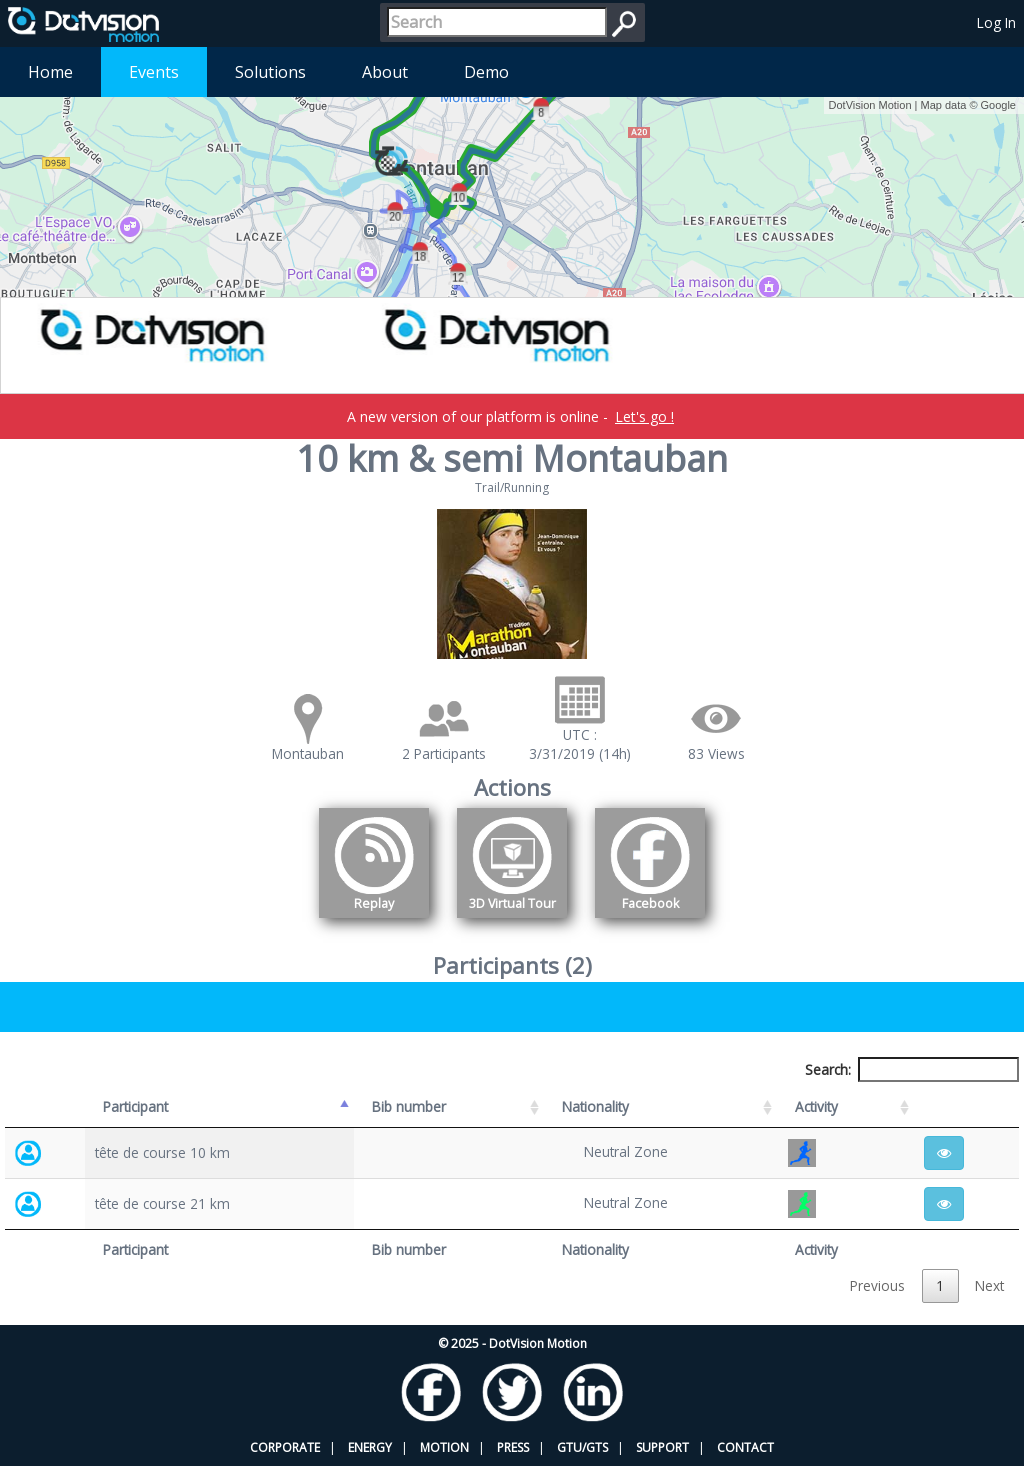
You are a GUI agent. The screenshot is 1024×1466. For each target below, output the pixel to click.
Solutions (270, 72)
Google (998, 105)
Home (50, 72)
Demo (486, 72)
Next (989, 1285)
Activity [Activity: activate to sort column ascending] (816, 1106)
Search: (912, 1069)
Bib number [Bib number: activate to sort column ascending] (409, 1106)
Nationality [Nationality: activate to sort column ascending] (595, 1106)
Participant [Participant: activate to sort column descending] (135, 1106)
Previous (877, 1285)
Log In (996, 22)
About (385, 72)
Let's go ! (644, 416)
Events (154, 72)
